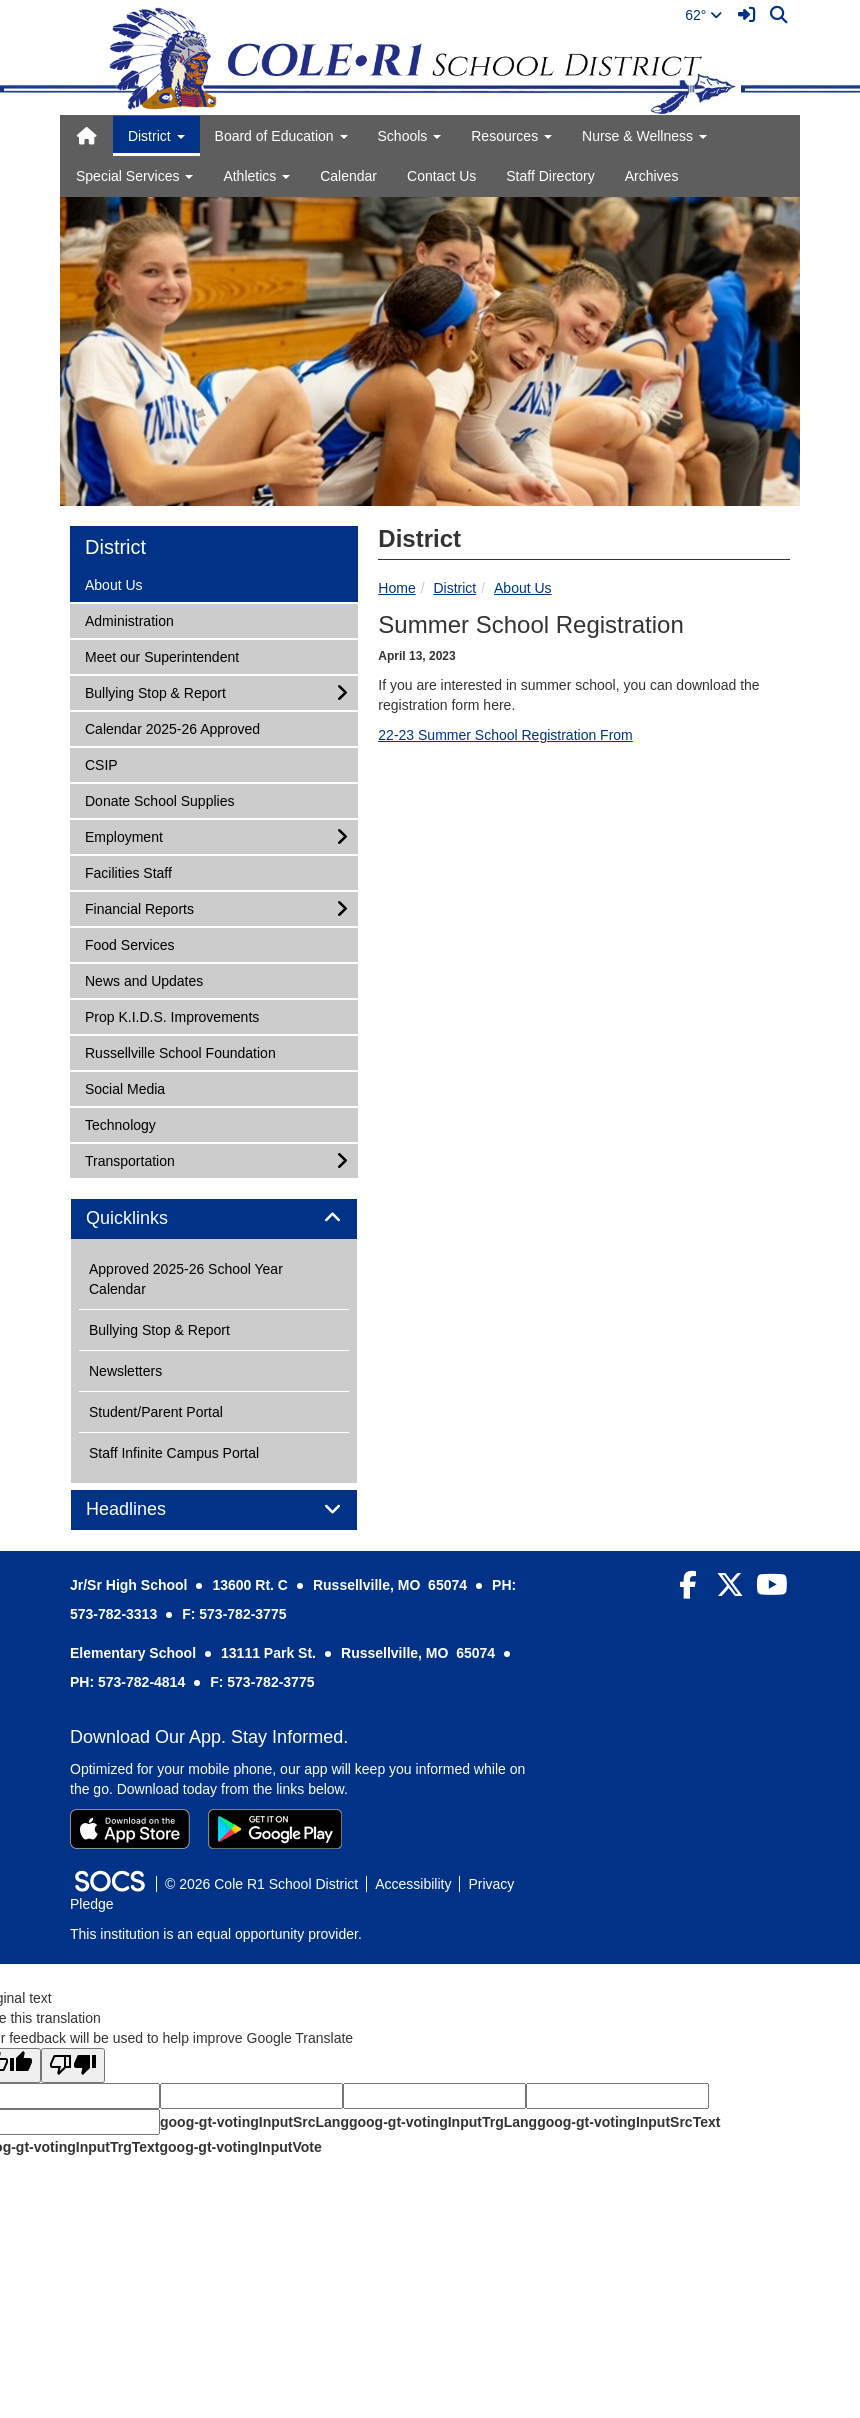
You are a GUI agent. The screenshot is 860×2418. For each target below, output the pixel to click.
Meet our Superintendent (161, 655)
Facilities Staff (128, 871)
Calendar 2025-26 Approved (172, 727)
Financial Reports (139, 907)
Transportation (129, 1159)
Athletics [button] (256, 176)
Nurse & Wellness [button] (644, 136)
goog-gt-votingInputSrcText (628, 2122)
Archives (652, 176)
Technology (120, 1123)
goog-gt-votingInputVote (240, 2147)
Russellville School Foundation (180, 1051)
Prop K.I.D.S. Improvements (171, 1015)
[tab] (214, 1219)
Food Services (129, 943)
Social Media (124, 1087)
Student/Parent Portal (156, 1412)
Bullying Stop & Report (155, 691)
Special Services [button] (134, 176)
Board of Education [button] (281, 136)
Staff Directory (550, 176)
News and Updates (143, 979)
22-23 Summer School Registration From (505, 735)
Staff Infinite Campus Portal (174, 1453)
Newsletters (125, 1371)
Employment (123, 835)
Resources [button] (511, 136)
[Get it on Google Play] (275, 1829)
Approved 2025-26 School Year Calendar (186, 1279)
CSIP (111, 763)
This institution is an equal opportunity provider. (216, 1934)
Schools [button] (410, 136)
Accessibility (413, 1884)
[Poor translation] (73, 2065)
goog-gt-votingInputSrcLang (254, 2122)
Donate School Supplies (159, 799)
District (454, 588)
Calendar (348, 176)
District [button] (156, 136)
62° (703, 15)
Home (396, 588)
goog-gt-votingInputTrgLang (443, 2122)
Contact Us (441, 176)
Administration (129, 619)
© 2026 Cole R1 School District (261, 1884)
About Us (523, 588)
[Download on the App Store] (130, 1829)
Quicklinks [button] (149, 1218)
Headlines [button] (148, 1509)
